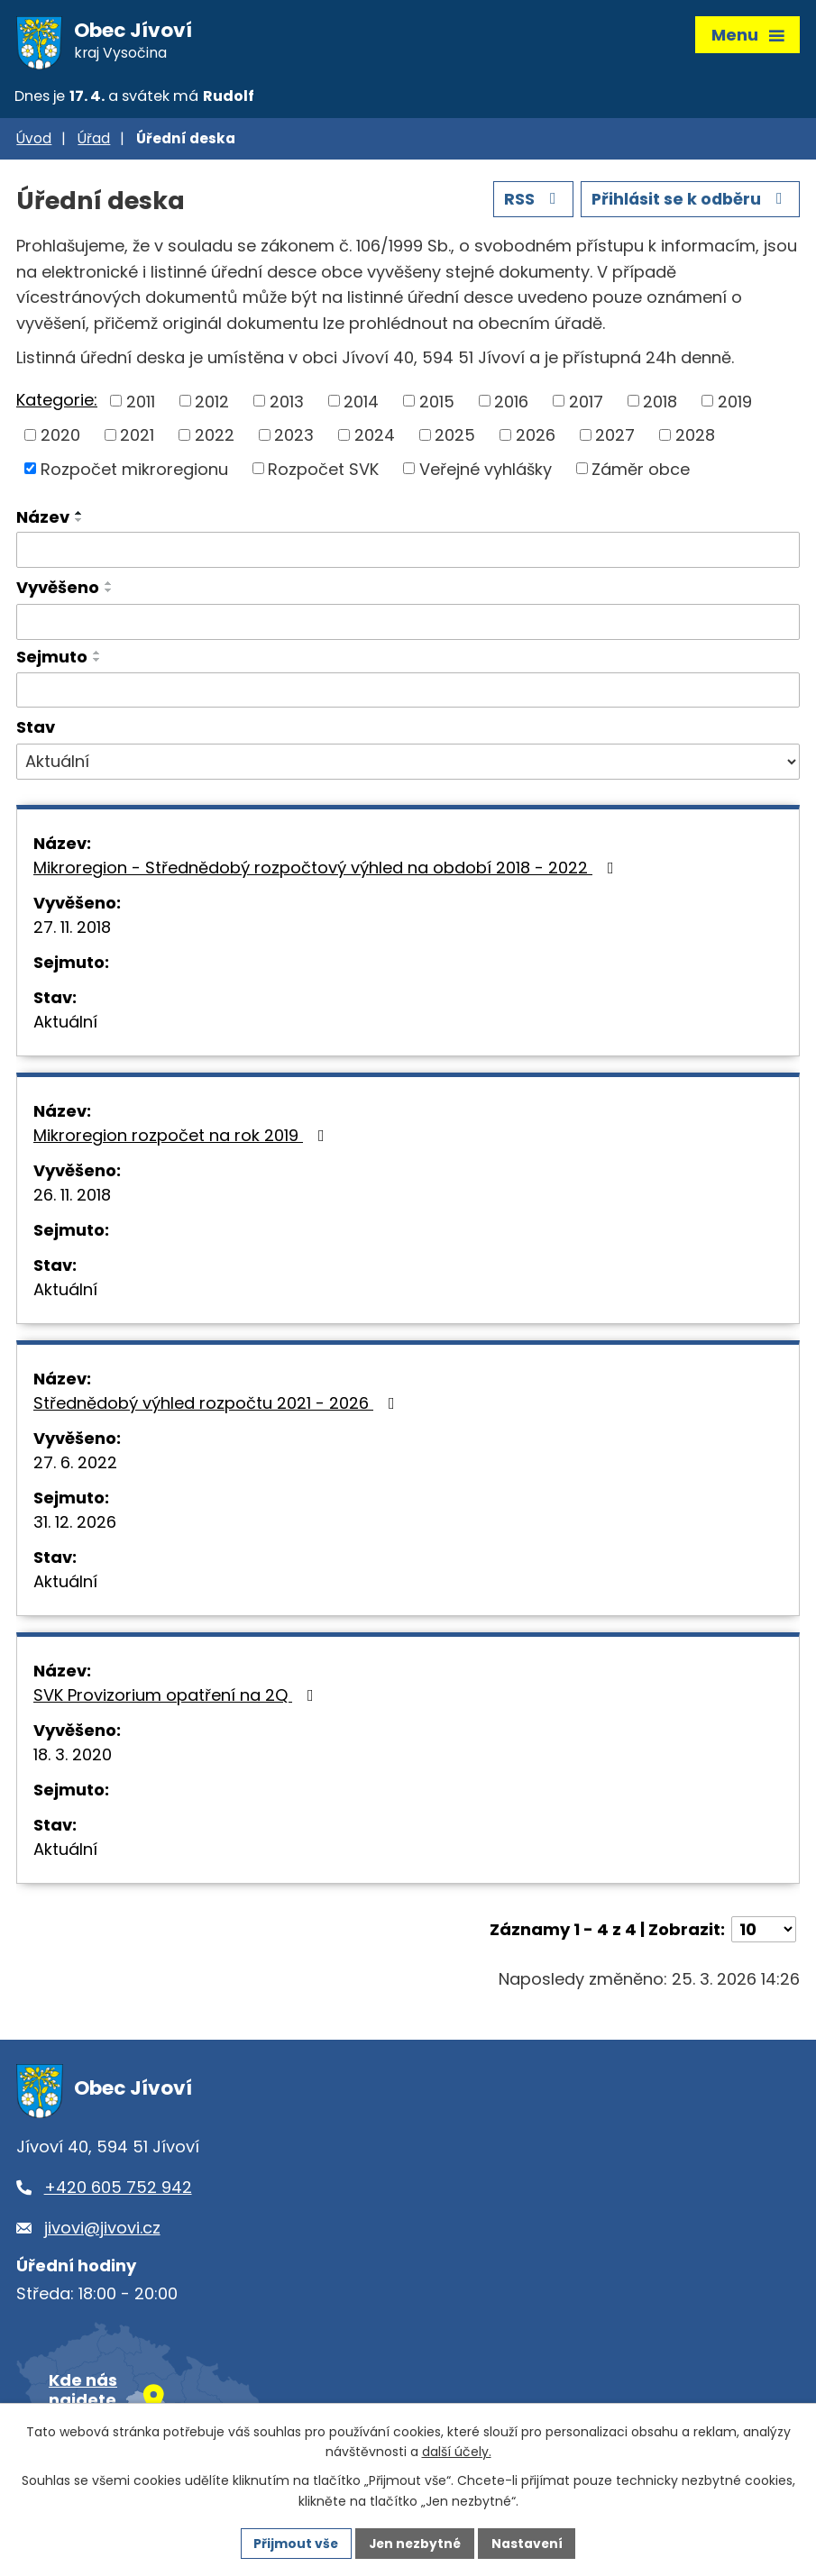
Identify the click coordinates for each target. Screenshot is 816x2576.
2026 (535, 438)
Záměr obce (640, 472)
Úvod (33, 141)
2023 (294, 438)
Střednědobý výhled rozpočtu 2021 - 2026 (217, 1406)
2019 (735, 404)
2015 (436, 404)
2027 (615, 438)
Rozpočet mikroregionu (134, 472)
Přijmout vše (294, 2543)
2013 (287, 404)
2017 (586, 404)
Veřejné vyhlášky (485, 472)
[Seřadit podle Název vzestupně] (79, 516)
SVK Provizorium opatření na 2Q (177, 1698)
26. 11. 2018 (72, 1198)
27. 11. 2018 (72, 930)
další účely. (456, 2452)
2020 (60, 438)
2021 (137, 438)
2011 (140, 404)
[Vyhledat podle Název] (408, 553)
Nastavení (529, 2543)
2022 (214, 438)
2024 (374, 438)
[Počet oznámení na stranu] (763, 1933)
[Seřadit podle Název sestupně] (79, 523)
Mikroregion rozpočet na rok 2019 (182, 1139)
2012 (212, 404)
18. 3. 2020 (72, 1758)
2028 (695, 438)
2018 (660, 404)
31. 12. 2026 (74, 1525)
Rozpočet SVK (323, 472)
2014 (361, 404)
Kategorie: (56, 402)
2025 (455, 438)
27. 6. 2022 (75, 1466)
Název (42, 520)
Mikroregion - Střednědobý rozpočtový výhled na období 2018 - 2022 (327, 871)
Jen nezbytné (415, 2543)
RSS (529, 202)
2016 (511, 404)
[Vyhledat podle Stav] (408, 765)
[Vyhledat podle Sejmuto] (408, 693)
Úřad (94, 141)
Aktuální (65, 1025)
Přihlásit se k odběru (689, 202)
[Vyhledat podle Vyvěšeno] (408, 625)
